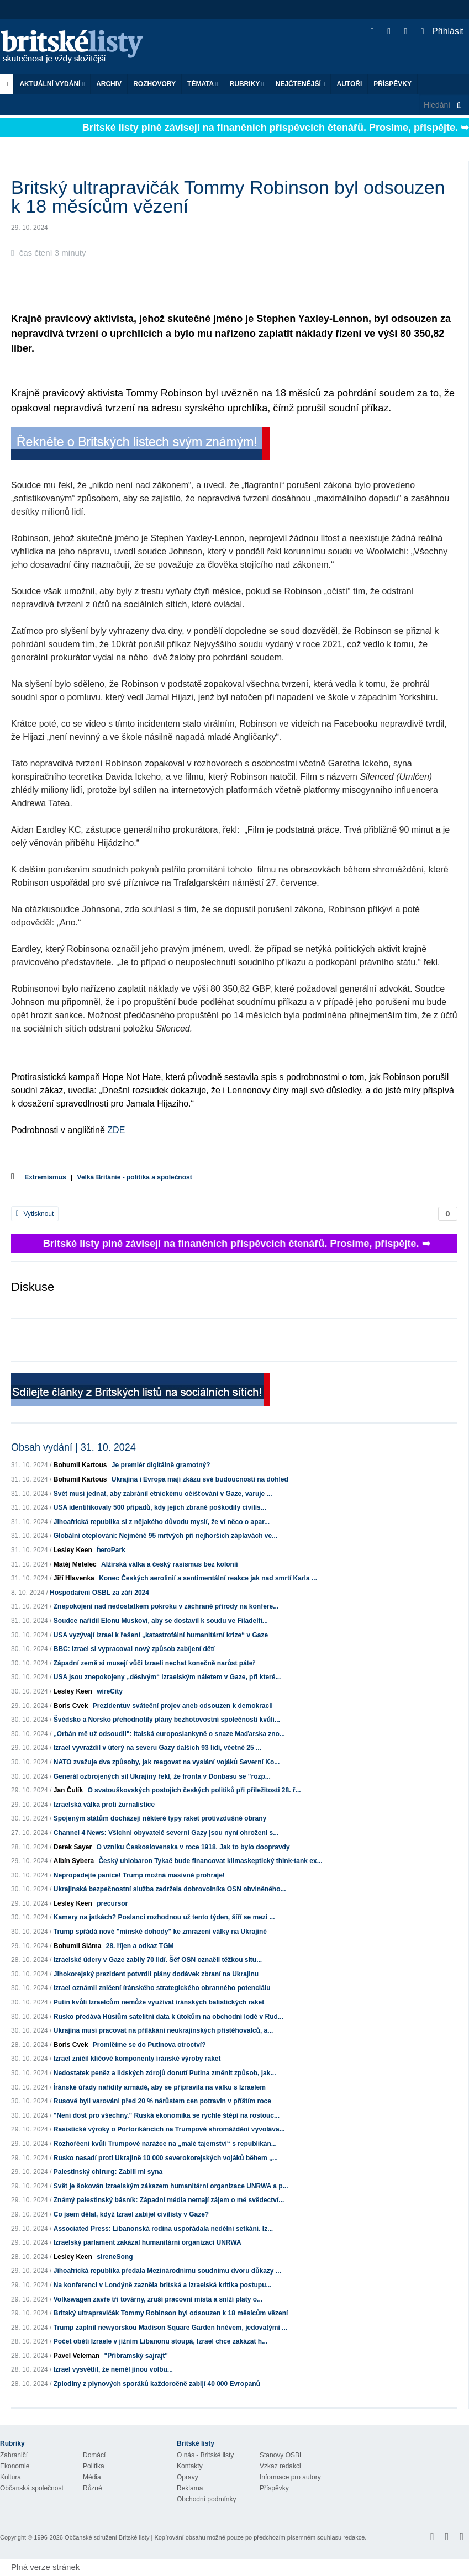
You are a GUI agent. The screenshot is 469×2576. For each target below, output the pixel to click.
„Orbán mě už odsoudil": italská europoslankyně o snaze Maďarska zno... (169, 1734)
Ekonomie (14, 2466)
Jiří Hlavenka (74, 1578)
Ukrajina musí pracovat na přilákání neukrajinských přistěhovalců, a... (163, 2030)
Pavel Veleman (76, 2356)
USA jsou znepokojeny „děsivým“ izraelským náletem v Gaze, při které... (167, 1677)
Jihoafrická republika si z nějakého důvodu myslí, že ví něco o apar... (162, 1522)
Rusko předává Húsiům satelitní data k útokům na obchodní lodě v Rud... (168, 2016)
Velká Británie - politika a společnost (134, 1177)
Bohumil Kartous (80, 1465)
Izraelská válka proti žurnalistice (104, 1804)
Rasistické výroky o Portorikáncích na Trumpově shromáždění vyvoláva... (169, 2129)
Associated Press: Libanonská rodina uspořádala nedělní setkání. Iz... (163, 2229)
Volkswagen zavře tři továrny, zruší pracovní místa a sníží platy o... (158, 2299)
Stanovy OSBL (281, 2455)
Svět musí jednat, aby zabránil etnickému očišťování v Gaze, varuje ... (163, 1494)
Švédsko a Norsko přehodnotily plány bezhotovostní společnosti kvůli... (167, 1719)
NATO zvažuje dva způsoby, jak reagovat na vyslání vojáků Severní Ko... (167, 1762)
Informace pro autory (290, 2477)
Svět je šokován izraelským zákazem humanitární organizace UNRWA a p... (171, 2186)
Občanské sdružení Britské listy (107, 2537)
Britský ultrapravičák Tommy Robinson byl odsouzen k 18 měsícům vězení (171, 2313)
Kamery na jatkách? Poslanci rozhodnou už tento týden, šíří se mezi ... (164, 1917)
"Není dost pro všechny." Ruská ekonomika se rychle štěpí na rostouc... (167, 2115)
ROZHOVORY (154, 84)
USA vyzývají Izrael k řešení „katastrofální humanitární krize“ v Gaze (161, 1635)
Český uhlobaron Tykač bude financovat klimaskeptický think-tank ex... (210, 1861)
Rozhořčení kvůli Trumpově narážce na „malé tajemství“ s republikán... (165, 2143)
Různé (92, 2488)
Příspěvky (392, 84)
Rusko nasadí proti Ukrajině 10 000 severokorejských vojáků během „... (166, 2158)
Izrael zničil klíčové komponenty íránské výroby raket (137, 2058)
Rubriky (247, 84)
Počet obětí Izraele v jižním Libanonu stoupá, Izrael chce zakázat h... (160, 2341)
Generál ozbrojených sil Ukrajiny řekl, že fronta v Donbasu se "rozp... (162, 1776)
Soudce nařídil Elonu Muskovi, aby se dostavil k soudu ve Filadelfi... (161, 1621)
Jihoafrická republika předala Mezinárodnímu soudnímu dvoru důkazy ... (167, 2271)
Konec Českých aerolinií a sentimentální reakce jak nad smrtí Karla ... (208, 1578)
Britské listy (77, 47)
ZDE (116, 1130)
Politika (93, 2466)
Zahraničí (14, 2455)
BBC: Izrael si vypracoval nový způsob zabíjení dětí (134, 1649)
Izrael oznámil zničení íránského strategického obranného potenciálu (162, 1988)
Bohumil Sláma (78, 1946)
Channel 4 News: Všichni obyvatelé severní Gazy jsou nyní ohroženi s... (166, 1833)
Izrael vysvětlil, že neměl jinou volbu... (113, 2369)
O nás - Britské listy (205, 2455)
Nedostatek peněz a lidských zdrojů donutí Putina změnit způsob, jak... (165, 2073)
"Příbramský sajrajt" (135, 2356)
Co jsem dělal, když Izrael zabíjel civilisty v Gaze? (131, 2214)
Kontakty (190, 2466)
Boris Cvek (71, 1706)
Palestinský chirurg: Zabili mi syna (108, 2172)
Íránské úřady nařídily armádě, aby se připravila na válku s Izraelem (160, 2087)
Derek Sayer (73, 1847)
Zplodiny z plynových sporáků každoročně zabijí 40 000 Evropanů (157, 2384)
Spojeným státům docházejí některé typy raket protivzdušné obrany (160, 1818)
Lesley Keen (73, 1550)
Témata (202, 84)
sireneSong (115, 2257)
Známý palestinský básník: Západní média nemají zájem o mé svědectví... (169, 2200)
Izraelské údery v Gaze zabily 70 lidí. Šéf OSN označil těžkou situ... (158, 1960)
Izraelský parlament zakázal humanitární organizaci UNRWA (147, 2242)
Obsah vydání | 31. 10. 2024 (73, 1447)
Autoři (349, 84)
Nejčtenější (300, 84)
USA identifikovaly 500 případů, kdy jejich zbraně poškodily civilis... (160, 1507)
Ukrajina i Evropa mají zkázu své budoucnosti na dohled (200, 1479)
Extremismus (45, 1177)
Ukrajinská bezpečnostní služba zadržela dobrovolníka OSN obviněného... (170, 1889)
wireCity (110, 1691)
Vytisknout (35, 1214)
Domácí (94, 2455)
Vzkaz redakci (280, 2466)
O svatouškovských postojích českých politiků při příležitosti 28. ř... (194, 1790)
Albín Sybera (74, 1861)
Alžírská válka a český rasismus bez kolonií (169, 1564)
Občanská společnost (32, 2488)
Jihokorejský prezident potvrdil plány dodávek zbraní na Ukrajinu (156, 1974)
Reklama (190, 2488)
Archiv (109, 84)
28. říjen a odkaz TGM (140, 1946)
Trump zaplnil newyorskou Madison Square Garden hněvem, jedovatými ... (170, 2327)
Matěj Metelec (75, 1564)
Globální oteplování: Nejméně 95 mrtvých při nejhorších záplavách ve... (165, 1536)
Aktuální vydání (52, 84)
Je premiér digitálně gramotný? (161, 1465)
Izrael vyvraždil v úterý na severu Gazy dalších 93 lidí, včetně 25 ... (157, 1748)
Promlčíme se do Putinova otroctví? (149, 2045)
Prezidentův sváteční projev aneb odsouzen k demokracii (183, 1706)
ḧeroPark (111, 1550)
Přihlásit (442, 31)
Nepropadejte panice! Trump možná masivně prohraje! (139, 1875)
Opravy (187, 2477)
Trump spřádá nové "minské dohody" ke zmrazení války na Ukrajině (160, 1931)
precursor (112, 1903)
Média (92, 2477)
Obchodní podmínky (206, 2499)
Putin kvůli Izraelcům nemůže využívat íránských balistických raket (159, 2002)
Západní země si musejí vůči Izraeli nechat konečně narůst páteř (154, 1663)
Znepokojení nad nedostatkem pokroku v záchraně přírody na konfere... (166, 1606)
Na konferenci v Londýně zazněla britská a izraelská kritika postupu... (163, 2285)
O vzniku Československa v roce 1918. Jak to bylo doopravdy (192, 1847)
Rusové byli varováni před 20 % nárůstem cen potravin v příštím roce (162, 2101)
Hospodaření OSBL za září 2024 (99, 1592)
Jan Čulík (68, 1790)
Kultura (10, 2477)
